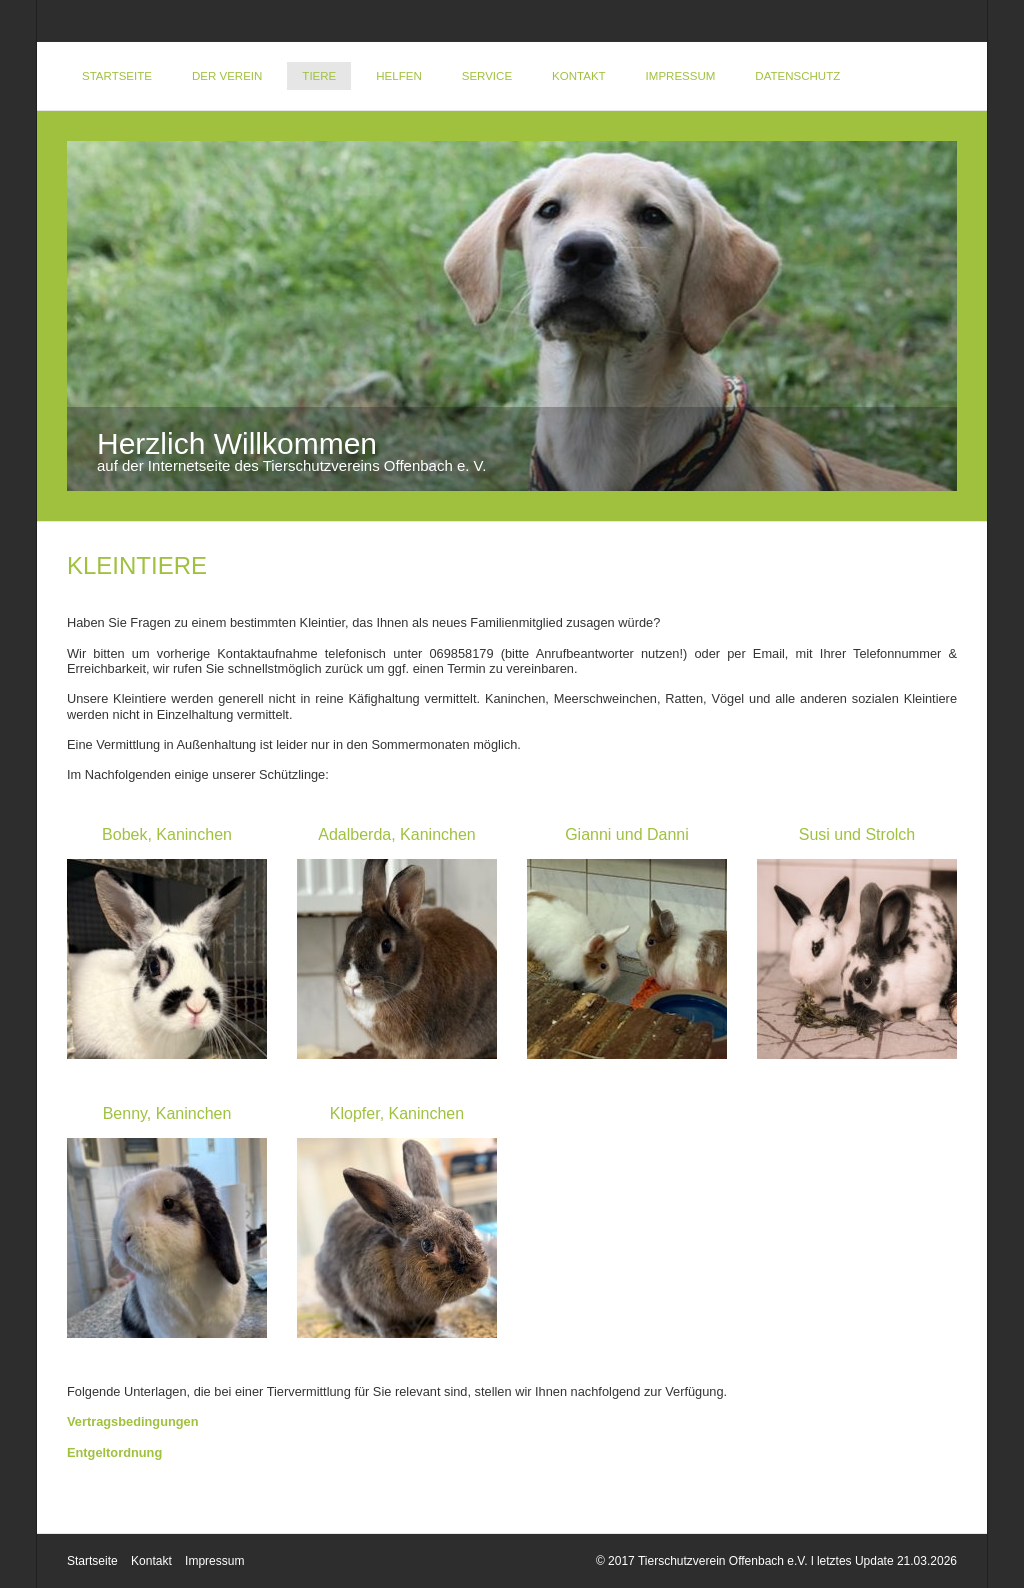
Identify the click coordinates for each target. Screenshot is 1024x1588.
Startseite (117, 76)
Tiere (319, 76)
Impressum (681, 76)
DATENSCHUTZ (797, 76)
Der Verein (227, 76)
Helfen (398, 76)
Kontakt (579, 76)
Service (487, 76)
